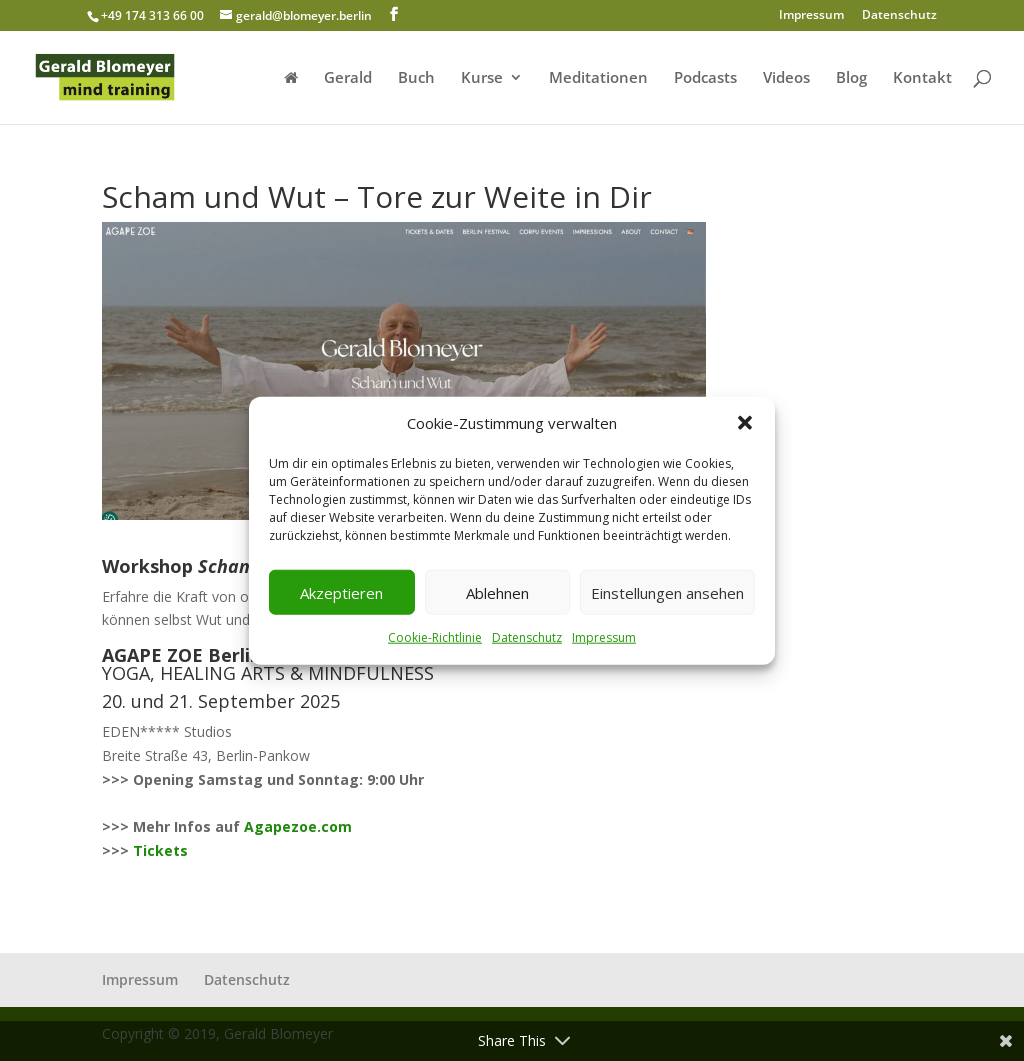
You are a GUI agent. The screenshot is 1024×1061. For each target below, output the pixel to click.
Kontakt (922, 78)
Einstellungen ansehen (667, 593)
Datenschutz (527, 637)
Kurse (482, 78)
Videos (786, 78)
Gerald (348, 78)
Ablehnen (497, 593)
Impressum (604, 637)
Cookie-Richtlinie (435, 637)
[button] (745, 423)
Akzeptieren (341, 593)
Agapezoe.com (298, 826)
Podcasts (705, 78)
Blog (851, 78)
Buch (416, 78)
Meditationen (598, 78)
